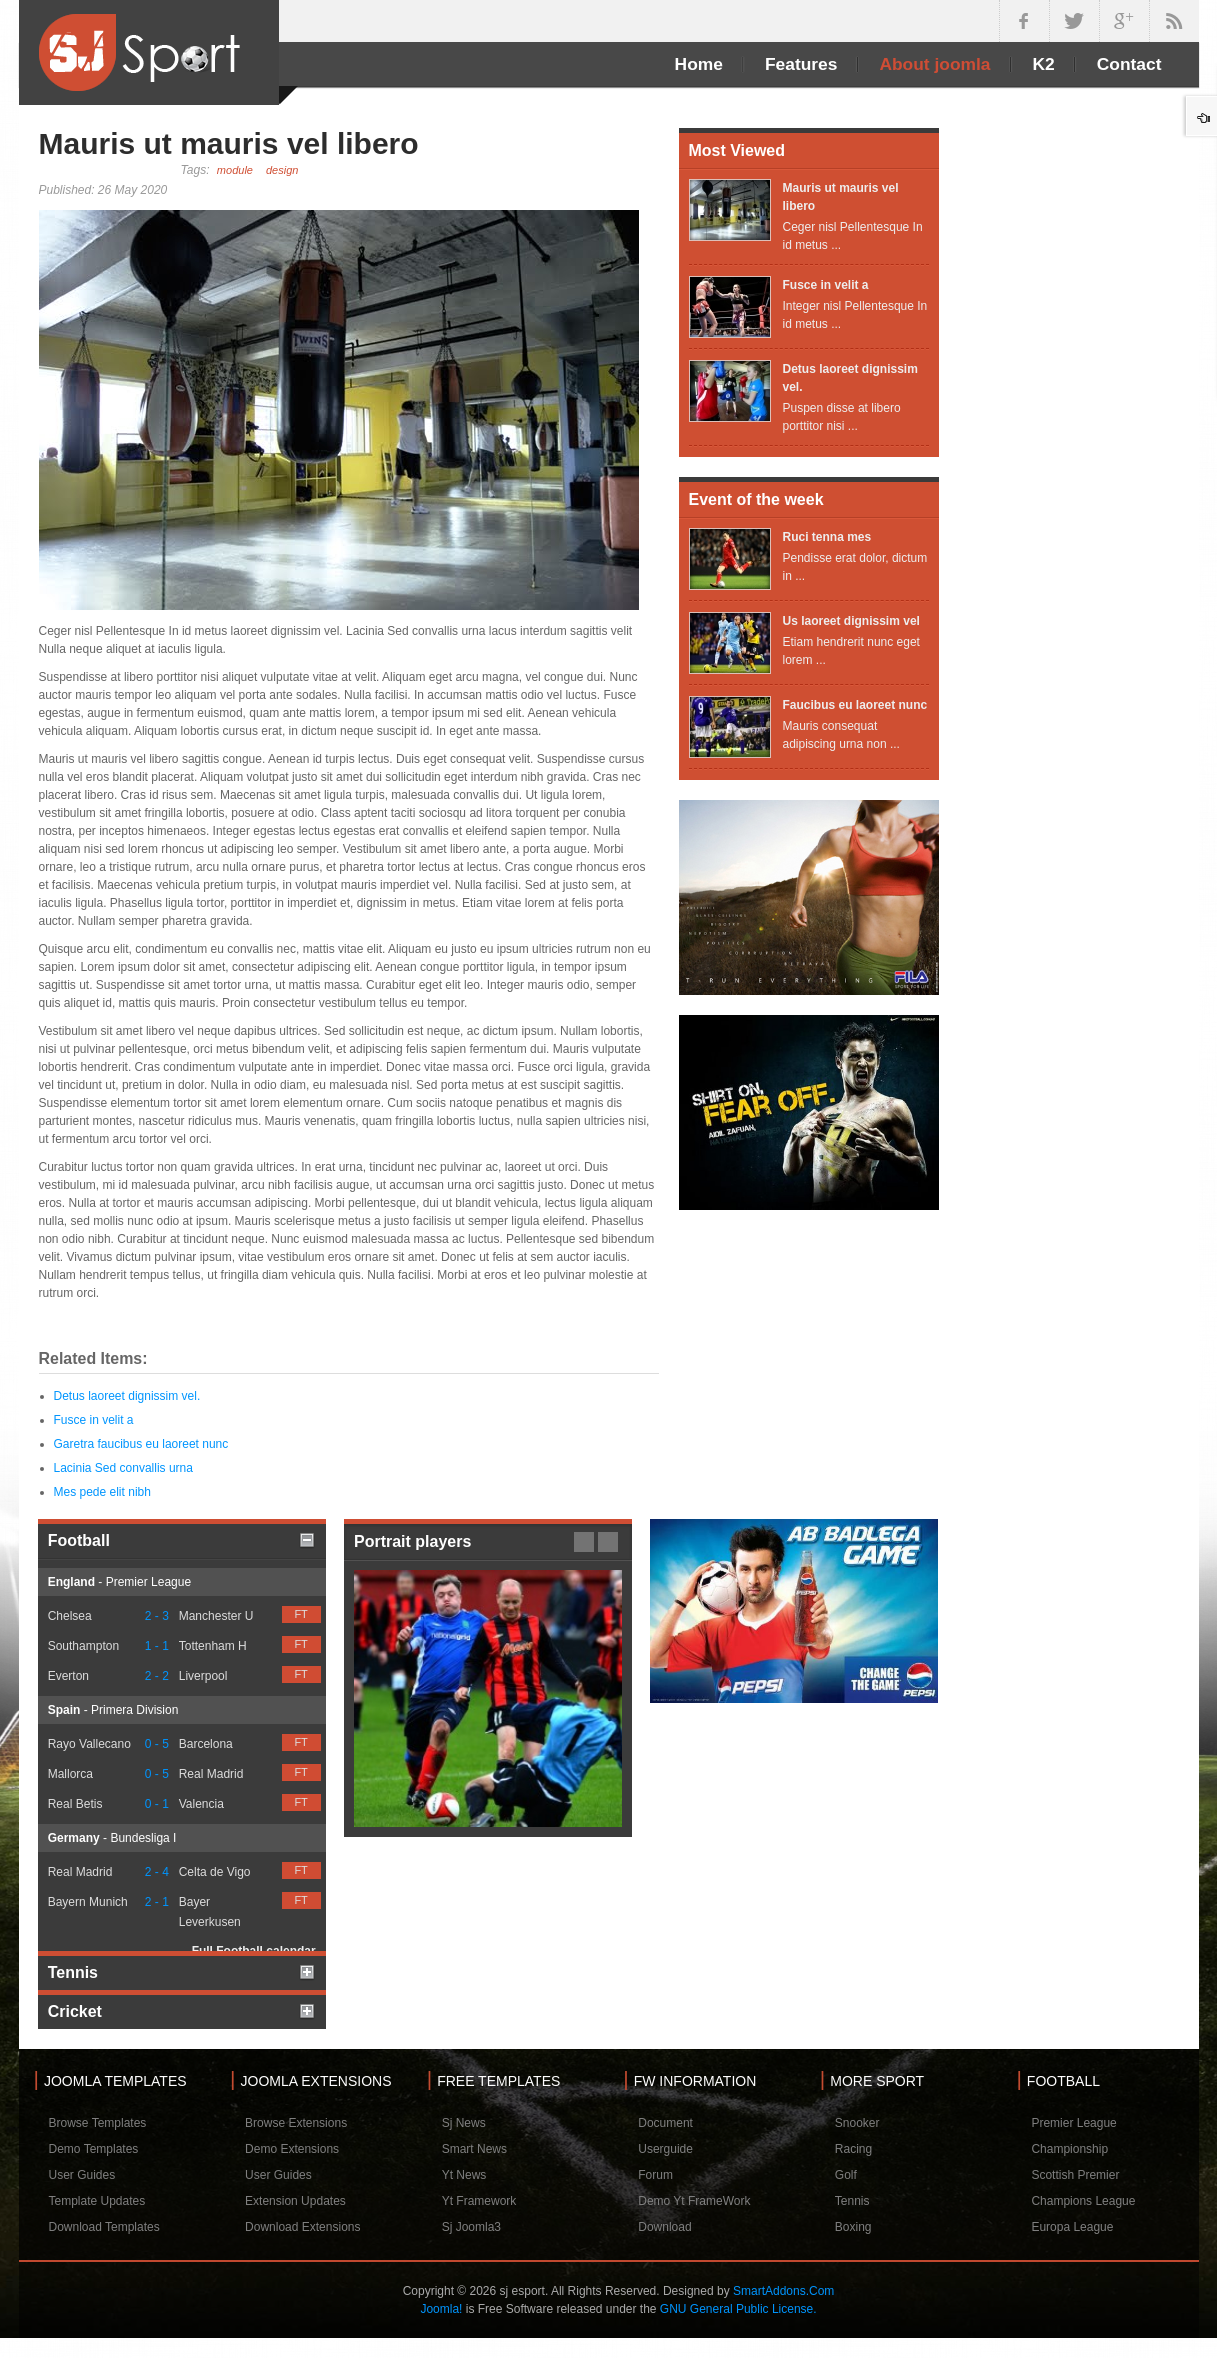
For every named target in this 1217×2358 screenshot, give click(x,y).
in (1174, 21)
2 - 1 (157, 1902)
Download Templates (104, 2227)
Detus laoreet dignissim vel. (127, 1396)
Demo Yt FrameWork (694, 2201)
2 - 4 (157, 1872)
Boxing (853, 2227)
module (235, 170)
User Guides (82, 2175)
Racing (853, 2149)
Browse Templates (98, 2123)
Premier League (1073, 2123)
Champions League (1083, 2201)
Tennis (852, 2201)
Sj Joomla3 (471, 2227)
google (1124, 21)
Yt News (464, 2175)
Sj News (464, 2123)
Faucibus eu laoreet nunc (855, 705)
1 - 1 (157, 1646)
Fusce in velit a (94, 1420)
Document (665, 2123)
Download (664, 2227)
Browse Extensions (296, 2123)
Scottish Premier (1075, 2175)
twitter (1074, 21)
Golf (846, 2175)
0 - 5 (157, 1744)
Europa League (1072, 2227)
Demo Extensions (292, 2149)
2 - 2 (157, 1676)
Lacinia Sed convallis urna (123, 1468)
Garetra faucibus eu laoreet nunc (141, 1444)
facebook (1024, 21)
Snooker (857, 2123)
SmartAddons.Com (783, 2291)
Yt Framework (479, 2201)
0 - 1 (157, 1804)
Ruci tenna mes (827, 537)
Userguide (665, 2149)
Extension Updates (295, 2201)
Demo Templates (94, 2149)
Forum (655, 2175)
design (282, 170)
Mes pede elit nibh (102, 1492)
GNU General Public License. (738, 2309)
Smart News (474, 2149)
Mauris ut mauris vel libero (229, 143)
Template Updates (97, 2201)
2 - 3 (157, 1616)
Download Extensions (302, 2227)
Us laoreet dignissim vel (851, 621)
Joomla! (441, 2309)
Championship (1069, 2149)
